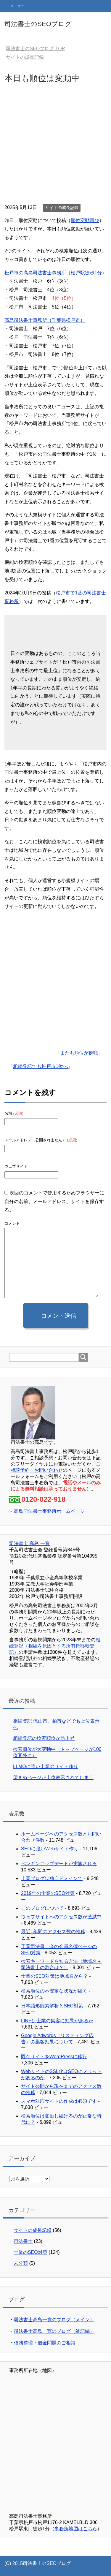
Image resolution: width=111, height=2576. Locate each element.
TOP (35, 48)
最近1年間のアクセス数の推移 (53, 1931)
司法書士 (23, 2241)
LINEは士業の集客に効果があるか (57, 2020)
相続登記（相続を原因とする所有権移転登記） (54, 1646)
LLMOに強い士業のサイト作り (45, 1766)
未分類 (21, 2263)
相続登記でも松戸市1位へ (40, 1066)
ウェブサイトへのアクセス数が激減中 (61, 1916)
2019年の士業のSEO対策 (48, 1893)
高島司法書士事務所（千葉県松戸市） (44, 320)
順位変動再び (85, 220)
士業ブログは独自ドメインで (52, 1878)
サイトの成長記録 (61, 207)
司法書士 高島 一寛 (29, 1543)
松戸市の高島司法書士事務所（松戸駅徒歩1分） (55, 272)
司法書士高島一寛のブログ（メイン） (54, 2319)
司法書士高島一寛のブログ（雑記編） (54, 2331)
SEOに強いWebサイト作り (49, 1848)
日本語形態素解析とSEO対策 (52, 2005)
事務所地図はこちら (75, 2528)
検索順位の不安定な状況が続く (54, 1990)
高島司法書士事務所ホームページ (49, 1511)
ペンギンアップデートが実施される (59, 1863)
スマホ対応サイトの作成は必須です (59, 2101)
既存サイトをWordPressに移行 (54, 2056)
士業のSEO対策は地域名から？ (54, 1976)
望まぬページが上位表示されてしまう (53, 1777)
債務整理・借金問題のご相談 (44, 2342)
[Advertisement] (55, 144)
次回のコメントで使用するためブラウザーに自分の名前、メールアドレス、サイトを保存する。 (54, 1201)
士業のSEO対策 (30, 2252)
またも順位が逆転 (79, 1053)
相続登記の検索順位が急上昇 (44, 1738)
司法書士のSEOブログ (38, 24)
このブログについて (42, 1908)
